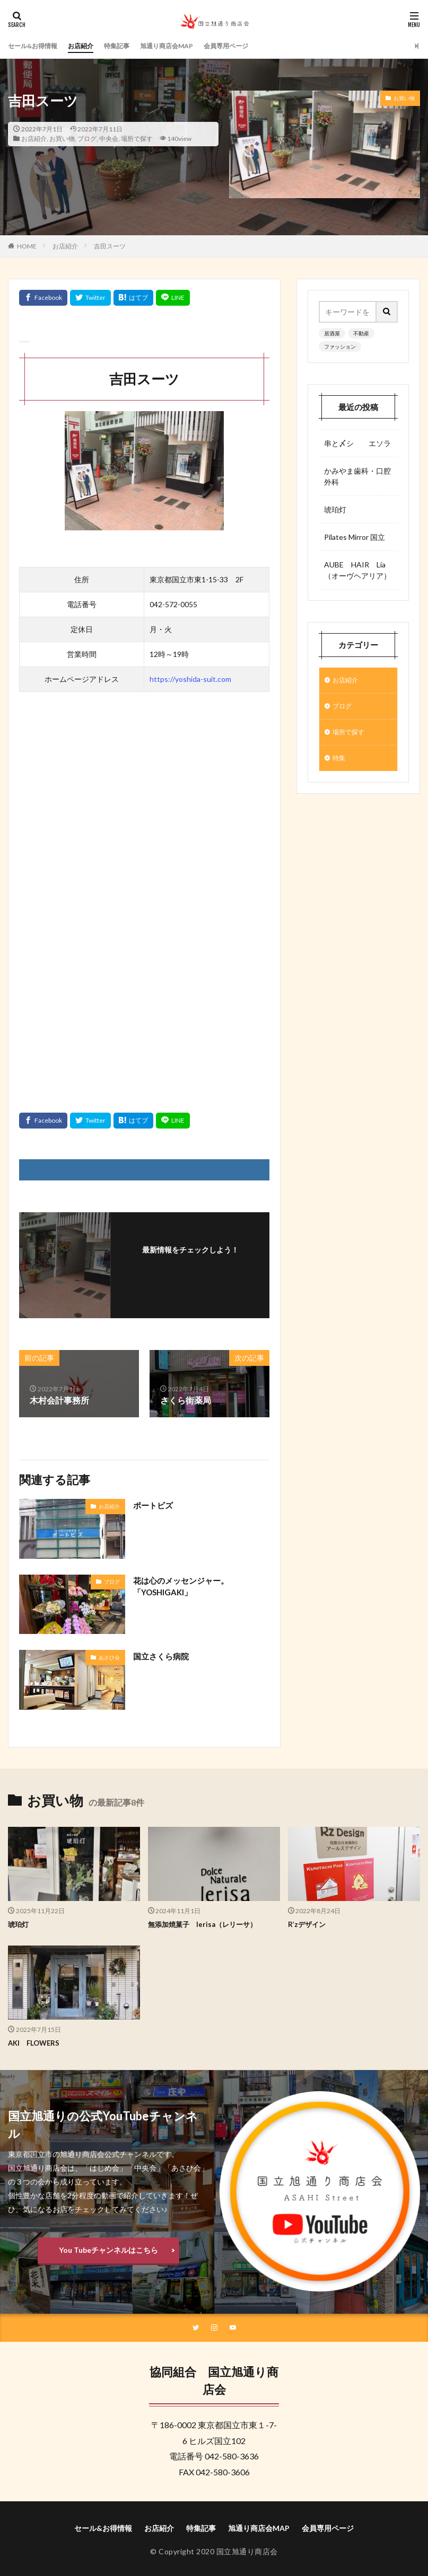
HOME (27, 246)
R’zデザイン (308, 1924)
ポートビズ (154, 1505)
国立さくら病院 (163, 1656)
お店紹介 (91, 45)
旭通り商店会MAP (188, 45)
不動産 (361, 333)
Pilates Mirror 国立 (354, 536)
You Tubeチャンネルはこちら (108, 2249)
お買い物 (62, 139)
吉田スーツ (110, 246)
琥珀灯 (335, 509)
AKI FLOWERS (35, 2042)
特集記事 (131, 45)
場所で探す (137, 139)
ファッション (340, 346)
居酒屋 (332, 333)
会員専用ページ (255, 45)
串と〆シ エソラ (357, 443)
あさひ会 (109, 1657)
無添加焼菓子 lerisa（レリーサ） (206, 1924)
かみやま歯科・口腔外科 (357, 476)
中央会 (108, 139)
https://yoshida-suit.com (190, 678)
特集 (340, 763)
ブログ (87, 139)
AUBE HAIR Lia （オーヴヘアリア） (358, 570)
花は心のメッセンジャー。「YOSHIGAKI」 (184, 1587)
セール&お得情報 (37, 45)
